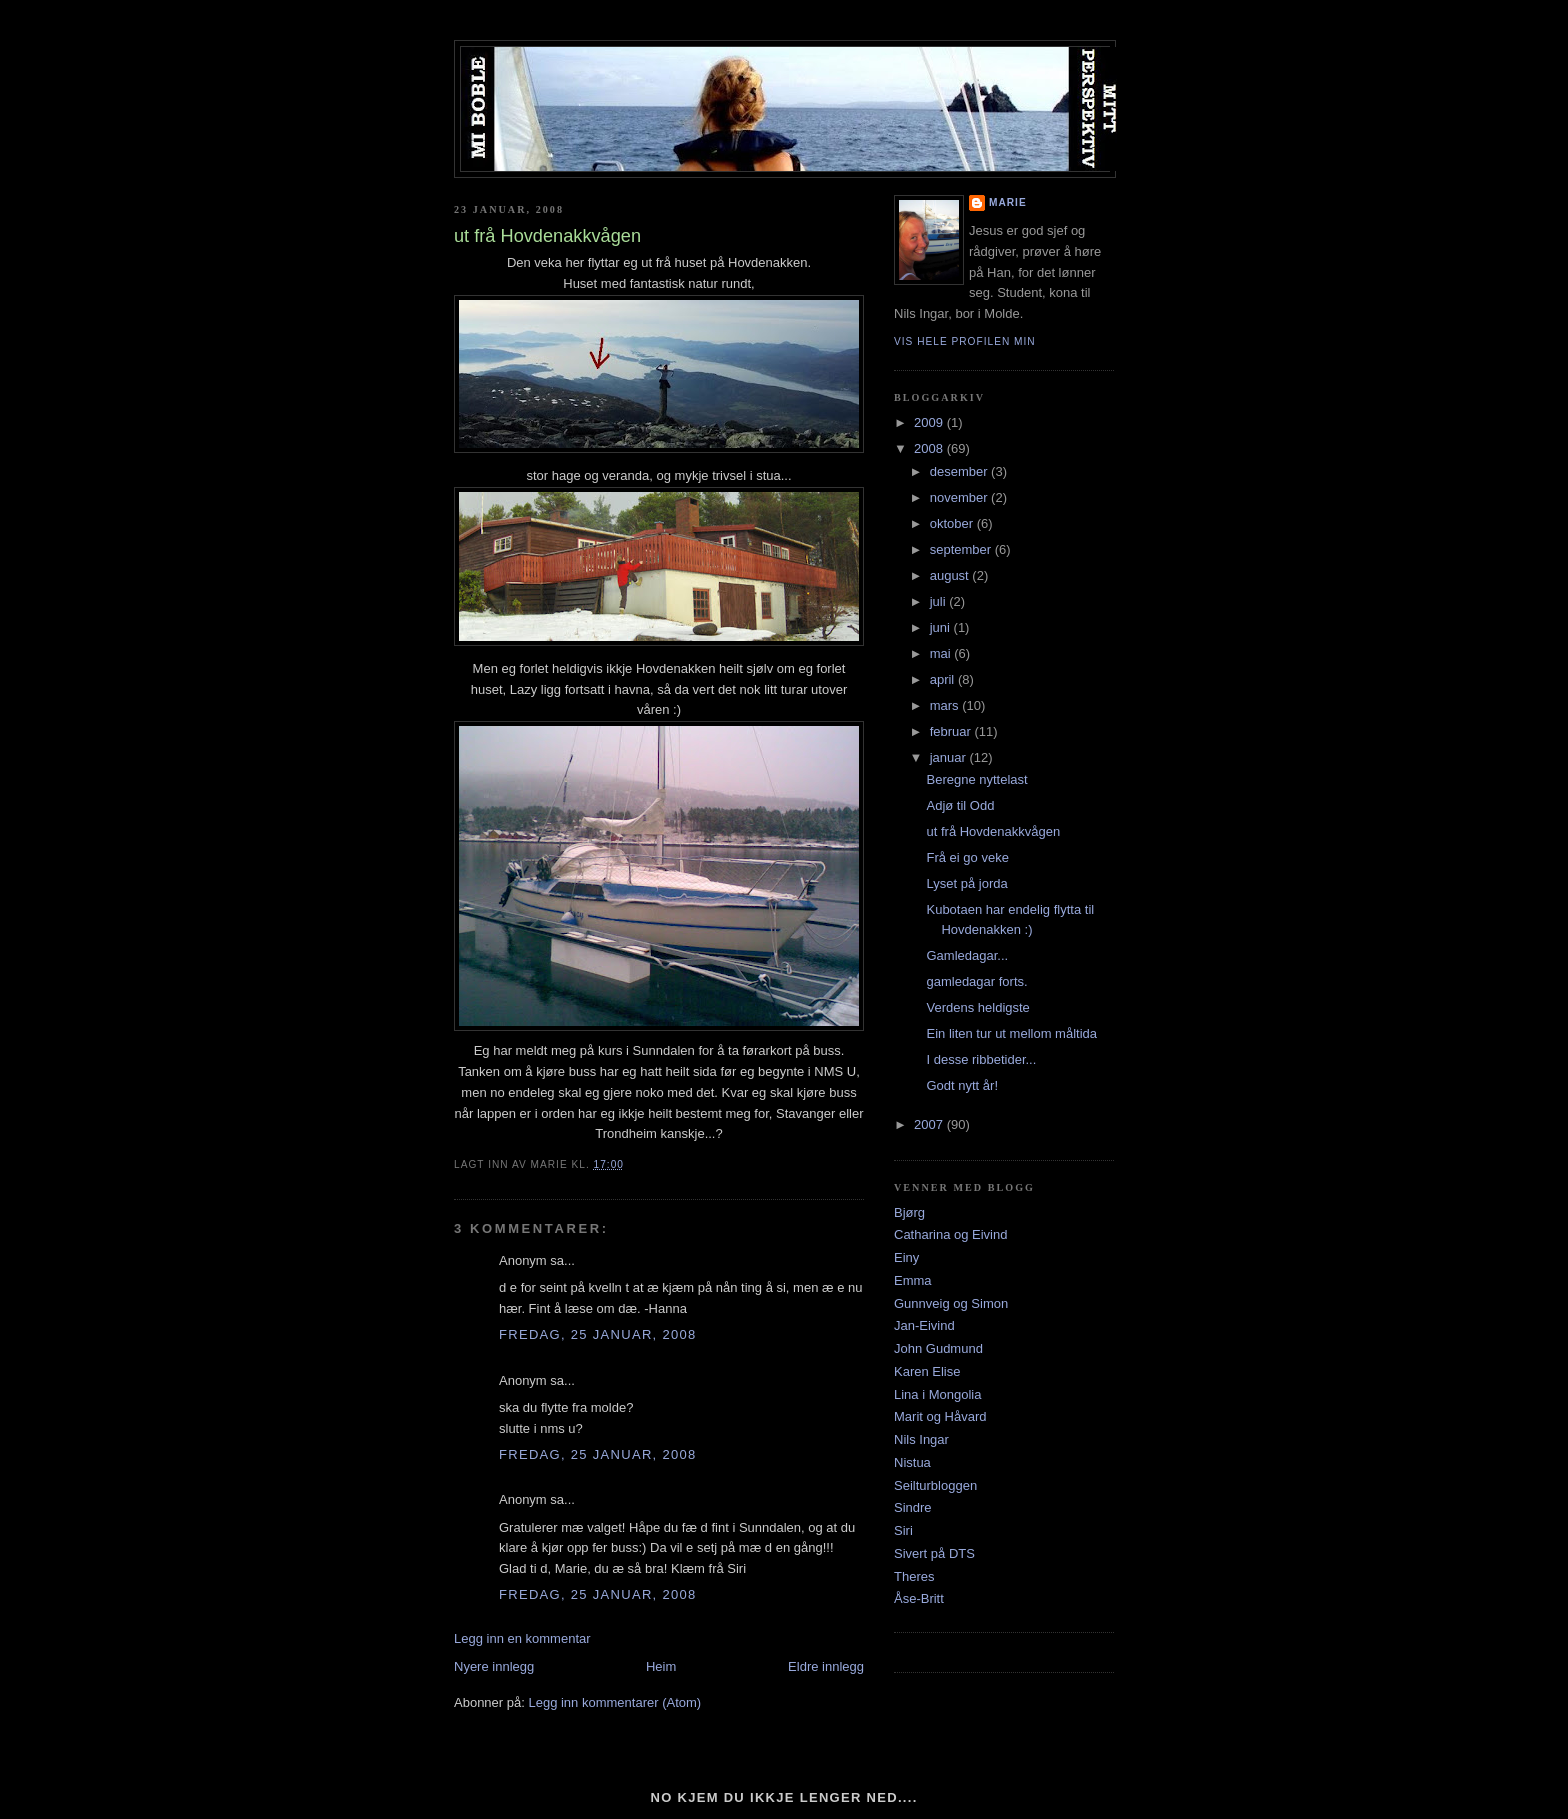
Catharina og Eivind (950, 1234)
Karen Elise (927, 1371)
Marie (1008, 202)
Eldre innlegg (826, 1666)
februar (952, 731)
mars (946, 705)
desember (960, 471)
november (960, 497)
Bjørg (909, 1212)
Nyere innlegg (494, 1666)
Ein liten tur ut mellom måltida (1011, 1033)
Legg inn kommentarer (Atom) (614, 1702)
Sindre (913, 1507)
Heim (661, 1666)
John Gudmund (938, 1348)
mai (942, 653)
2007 (930, 1124)
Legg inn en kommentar (522, 1638)
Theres (914, 1576)
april (944, 679)
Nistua (912, 1462)
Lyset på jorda (966, 883)
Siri (903, 1530)
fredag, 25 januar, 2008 (598, 1334)
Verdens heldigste (977, 1007)
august (951, 575)
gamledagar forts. (976, 981)
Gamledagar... (967, 955)
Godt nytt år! (962, 1085)
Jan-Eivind (924, 1325)
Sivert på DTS (934, 1553)
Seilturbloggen (935, 1485)
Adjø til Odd (960, 805)
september (962, 549)
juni (942, 627)
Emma (913, 1280)
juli (940, 601)
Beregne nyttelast (976, 779)
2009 (930, 422)
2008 (930, 448)
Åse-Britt (919, 1598)
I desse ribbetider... (981, 1059)
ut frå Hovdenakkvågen (993, 831)
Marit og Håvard (940, 1416)
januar (950, 757)
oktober (953, 523)
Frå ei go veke (967, 857)
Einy (906, 1257)
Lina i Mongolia (937, 1394)
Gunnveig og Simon (951, 1303)
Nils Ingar (921, 1439)
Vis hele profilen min (965, 341)
